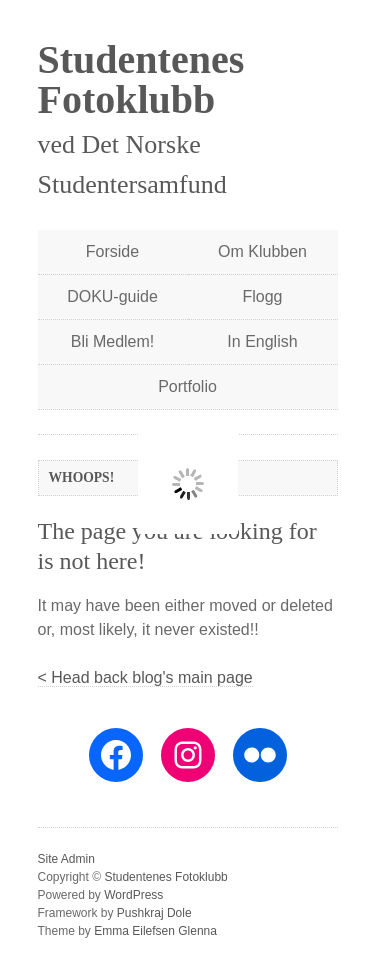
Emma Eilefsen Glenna (155, 931)
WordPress (133, 895)
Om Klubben (262, 251)
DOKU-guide (112, 296)
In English (262, 341)
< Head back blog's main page (145, 677)
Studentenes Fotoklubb (141, 79)
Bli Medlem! (113, 341)
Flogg (262, 296)
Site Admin (66, 859)
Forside (112, 251)
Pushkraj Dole (154, 913)
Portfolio (187, 386)
